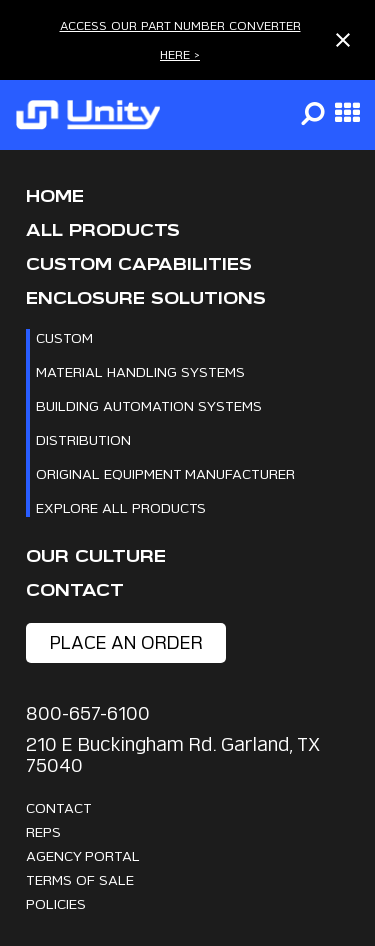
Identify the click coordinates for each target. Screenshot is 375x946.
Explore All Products (121, 507)
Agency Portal (83, 855)
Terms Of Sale (80, 879)
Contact (75, 590)
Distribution (83, 439)
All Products (103, 230)
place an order (126, 642)
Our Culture (96, 556)
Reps (43, 831)
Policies (56, 903)
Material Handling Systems (140, 371)
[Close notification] (343, 40)
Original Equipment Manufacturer (165, 473)
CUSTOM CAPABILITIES (139, 264)
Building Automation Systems (149, 405)
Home (55, 196)
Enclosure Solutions (146, 298)
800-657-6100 (88, 713)
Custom (64, 337)
